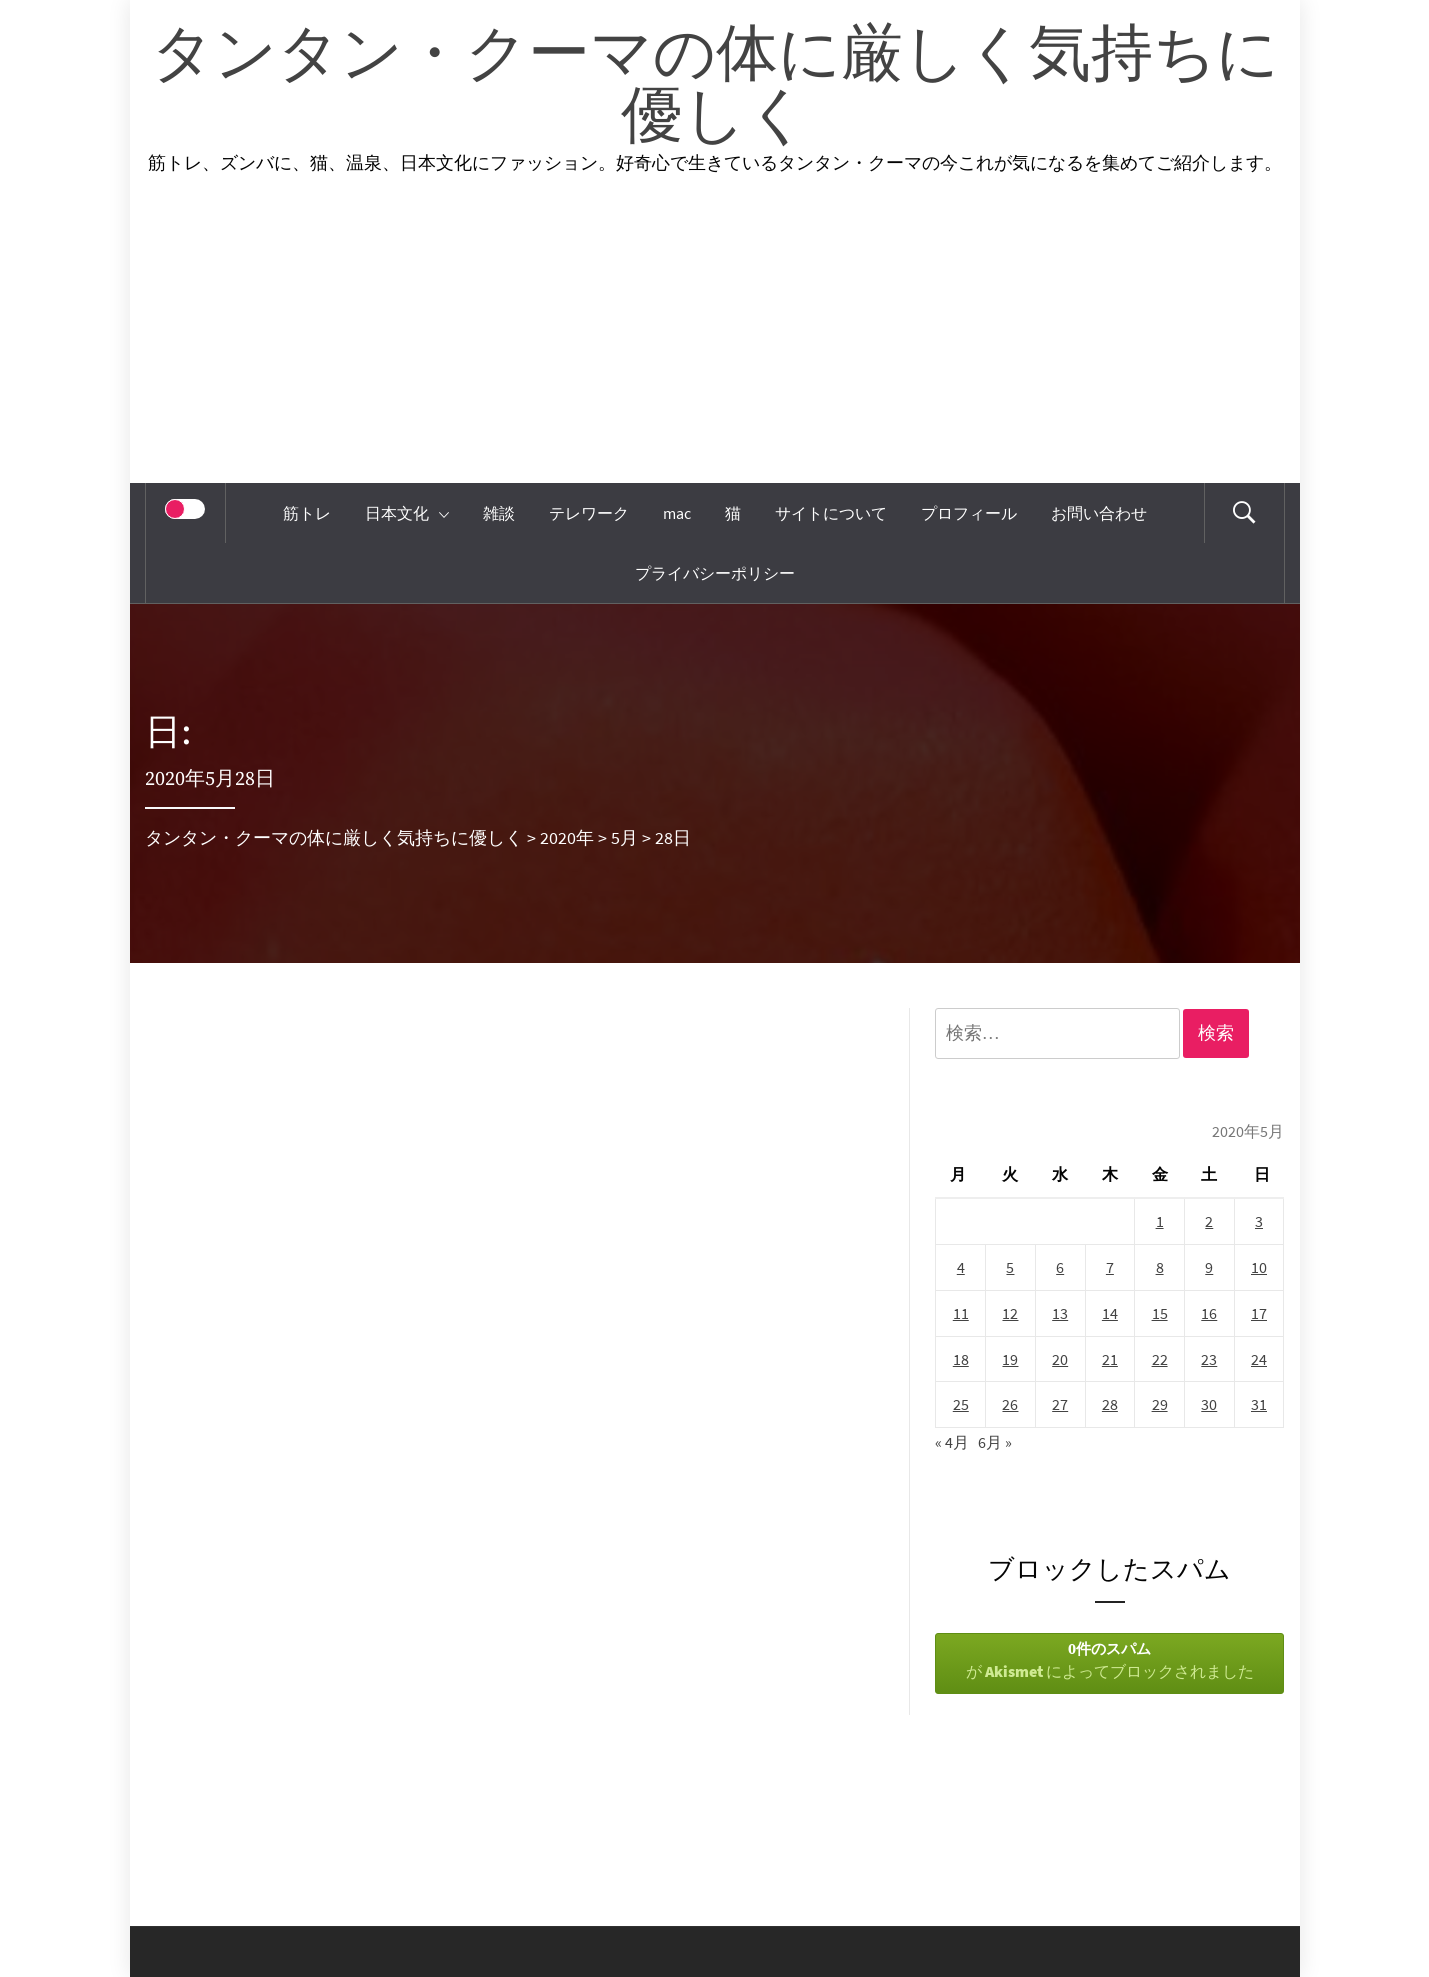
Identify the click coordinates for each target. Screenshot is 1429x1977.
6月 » (995, 1442)
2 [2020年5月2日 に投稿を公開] (1209, 1221)
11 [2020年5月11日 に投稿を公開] (961, 1313)
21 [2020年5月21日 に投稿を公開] (1110, 1359)
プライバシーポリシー (715, 573)
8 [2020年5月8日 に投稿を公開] (1160, 1267)
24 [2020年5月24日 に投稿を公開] (1259, 1359)
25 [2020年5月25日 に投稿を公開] (961, 1404)
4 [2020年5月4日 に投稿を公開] (961, 1267)
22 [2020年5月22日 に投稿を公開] (1160, 1359)
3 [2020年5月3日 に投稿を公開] (1259, 1221)
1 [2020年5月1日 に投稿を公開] (1160, 1221)
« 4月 (952, 1442)
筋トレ (307, 513)
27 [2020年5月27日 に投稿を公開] (1060, 1404)
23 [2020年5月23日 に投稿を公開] (1209, 1359)
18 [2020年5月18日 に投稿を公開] (961, 1359)
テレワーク (589, 513)
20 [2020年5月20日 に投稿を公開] (1060, 1359)
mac (677, 513)
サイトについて (831, 513)
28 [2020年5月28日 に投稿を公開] (1110, 1404)
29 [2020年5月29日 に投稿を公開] (1160, 1404)
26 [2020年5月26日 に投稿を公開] (1010, 1404)
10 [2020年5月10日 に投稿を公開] (1259, 1267)
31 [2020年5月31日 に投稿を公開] (1259, 1404)
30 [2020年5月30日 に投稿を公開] (1209, 1404)
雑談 (499, 513)
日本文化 (407, 513)
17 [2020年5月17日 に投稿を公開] (1259, 1313)
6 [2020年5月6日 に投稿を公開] (1060, 1267)
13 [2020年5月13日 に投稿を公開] (1060, 1313)
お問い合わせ (1099, 513)
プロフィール (969, 513)
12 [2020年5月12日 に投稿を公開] (1010, 1313)
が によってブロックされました (1109, 1660)
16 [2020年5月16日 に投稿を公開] (1209, 1313)
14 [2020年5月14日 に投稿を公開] (1110, 1313)
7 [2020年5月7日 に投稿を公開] (1110, 1267)
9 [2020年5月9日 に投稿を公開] (1209, 1267)
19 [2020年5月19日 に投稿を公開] (1010, 1359)
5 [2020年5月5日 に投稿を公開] (1010, 1267)
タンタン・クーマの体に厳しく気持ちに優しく (715, 87)
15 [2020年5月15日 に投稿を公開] (1160, 1313)
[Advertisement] (715, 333)
